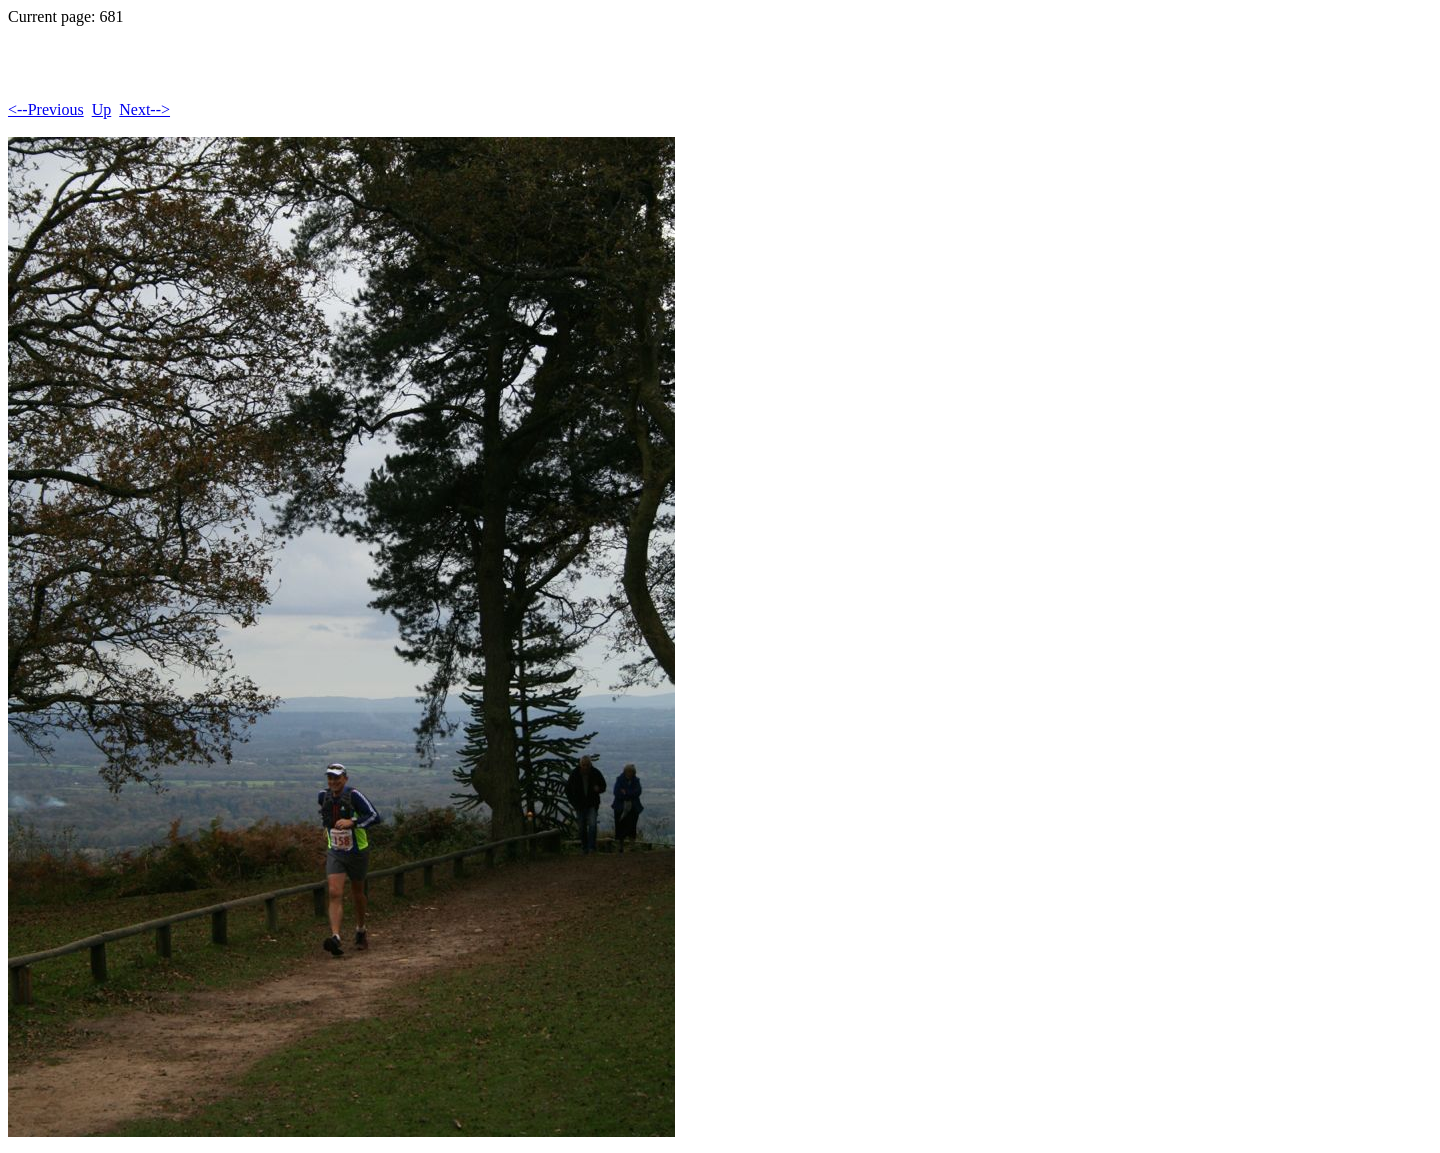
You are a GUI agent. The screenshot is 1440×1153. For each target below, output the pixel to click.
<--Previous (46, 109)
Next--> (144, 109)
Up (102, 109)
